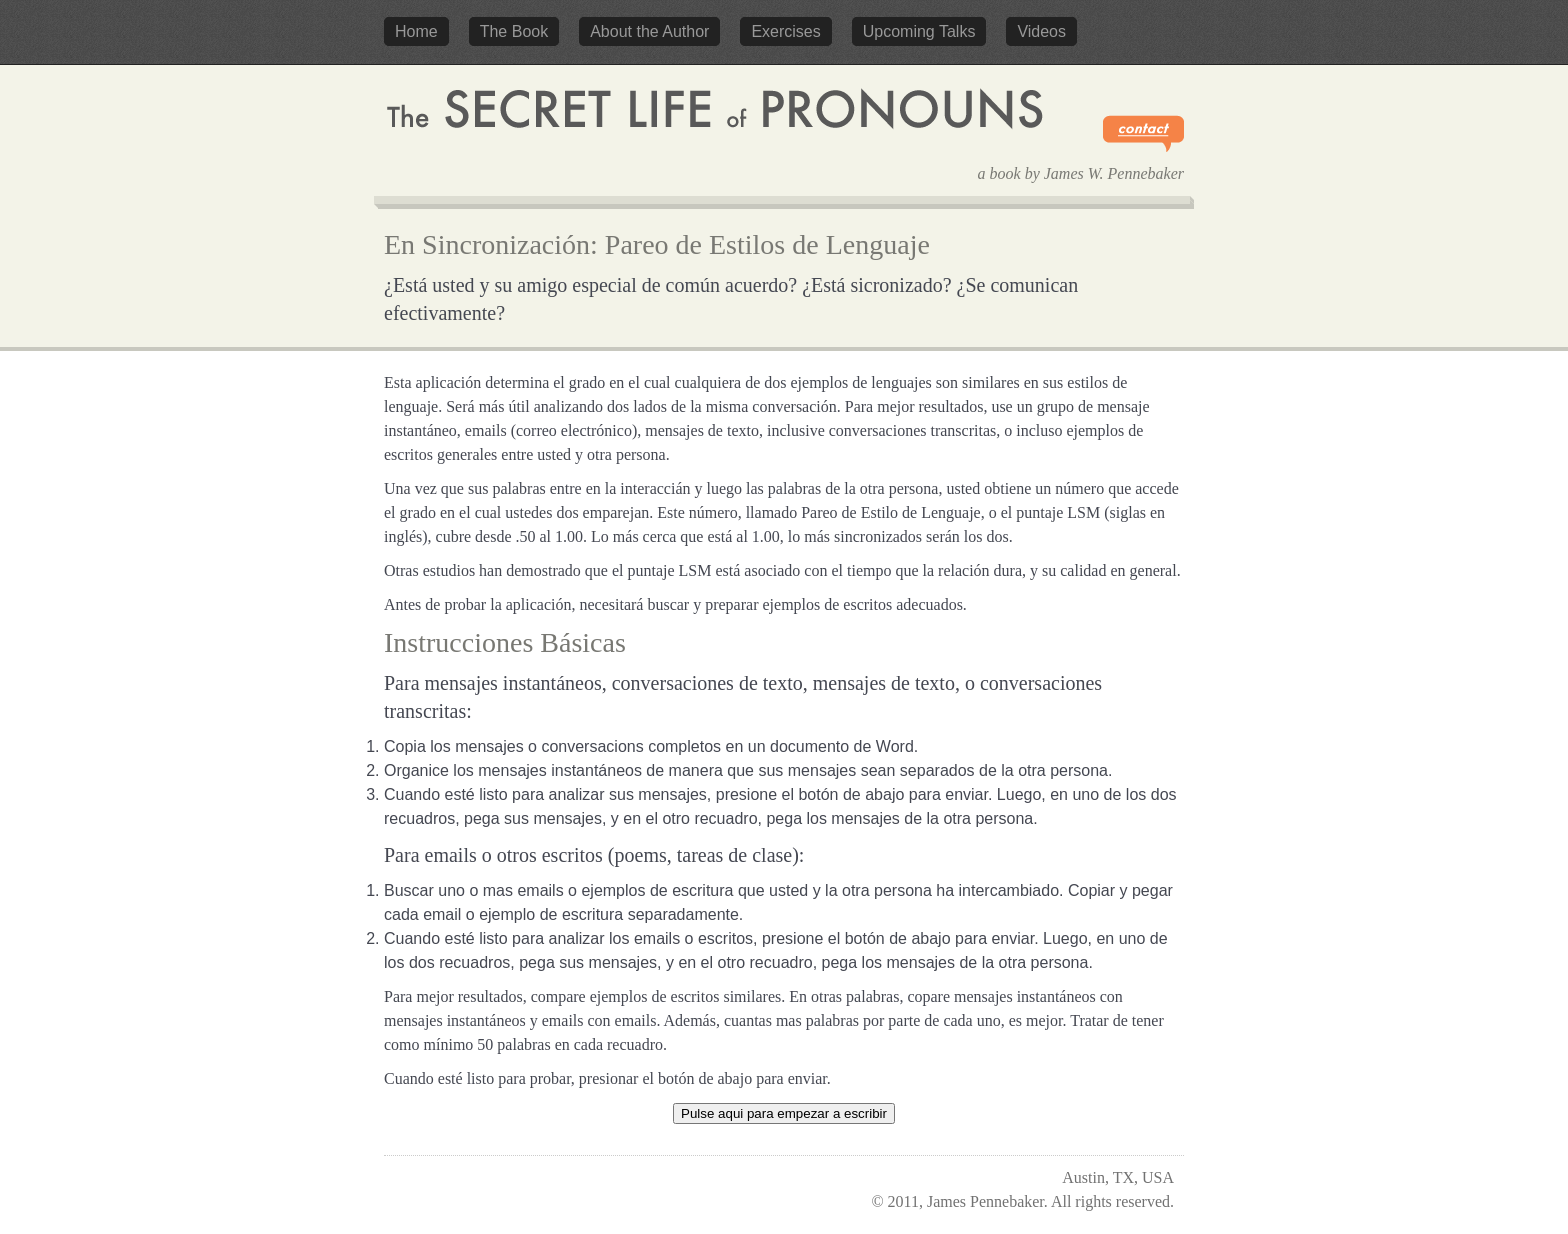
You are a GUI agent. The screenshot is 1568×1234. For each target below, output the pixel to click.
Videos (1041, 31)
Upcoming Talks (919, 31)
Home (416, 31)
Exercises (785, 31)
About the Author (649, 31)
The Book (514, 31)
